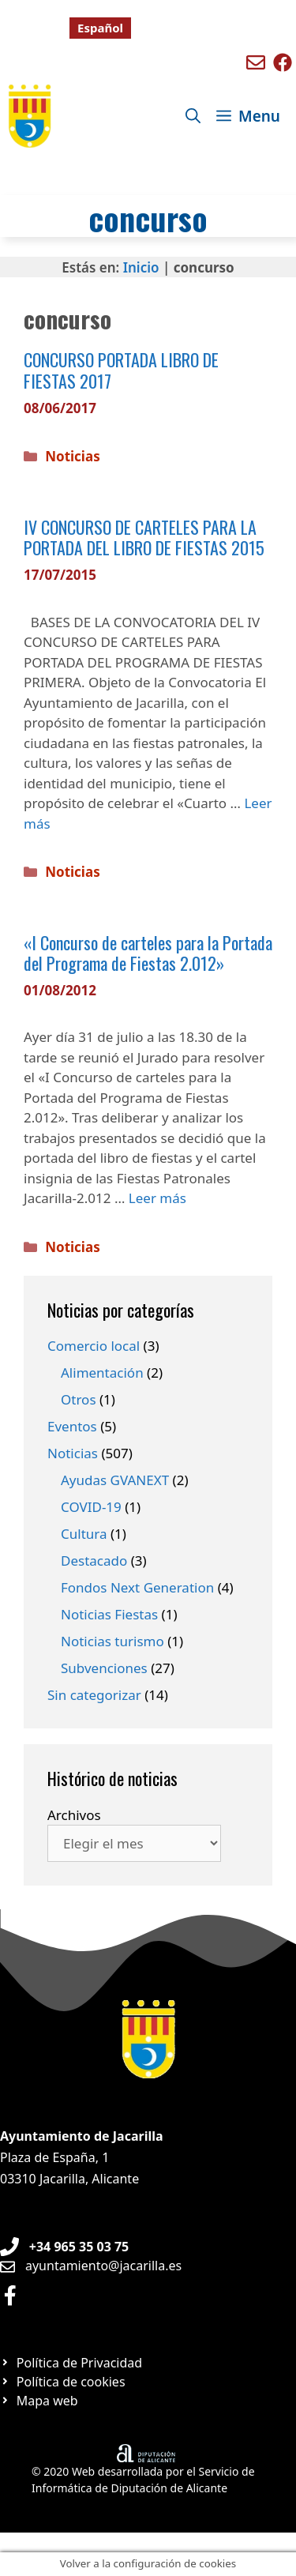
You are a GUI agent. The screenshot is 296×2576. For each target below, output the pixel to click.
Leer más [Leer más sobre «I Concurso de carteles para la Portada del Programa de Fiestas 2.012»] (157, 1198)
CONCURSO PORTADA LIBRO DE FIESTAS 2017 (121, 370)
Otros (78, 1399)
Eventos (72, 1426)
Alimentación (102, 1372)
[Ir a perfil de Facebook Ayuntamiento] (10, 2295)
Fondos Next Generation (137, 1587)
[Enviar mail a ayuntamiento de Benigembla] (255, 62)
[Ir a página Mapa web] (39, 2400)
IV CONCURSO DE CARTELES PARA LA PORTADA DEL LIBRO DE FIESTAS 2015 (144, 537)
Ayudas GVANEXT (115, 1480)
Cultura (84, 1534)
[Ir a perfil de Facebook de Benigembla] (282, 62)
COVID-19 (91, 1507)
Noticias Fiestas (109, 1614)
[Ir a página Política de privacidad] (71, 2362)
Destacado (94, 1560)
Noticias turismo (112, 1641)
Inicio (141, 267)
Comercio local (93, 1346)
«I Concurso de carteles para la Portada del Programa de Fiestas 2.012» (148, 953)
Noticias (72, 456)
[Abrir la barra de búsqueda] (193, 116)
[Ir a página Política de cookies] (63, 2381)
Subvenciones (104, 1668)
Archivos (74, 1815)
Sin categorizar (94, 1695)
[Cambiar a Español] (100, 28)
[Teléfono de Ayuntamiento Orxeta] (64, 2246)
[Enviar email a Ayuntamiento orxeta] (91, 2265)
